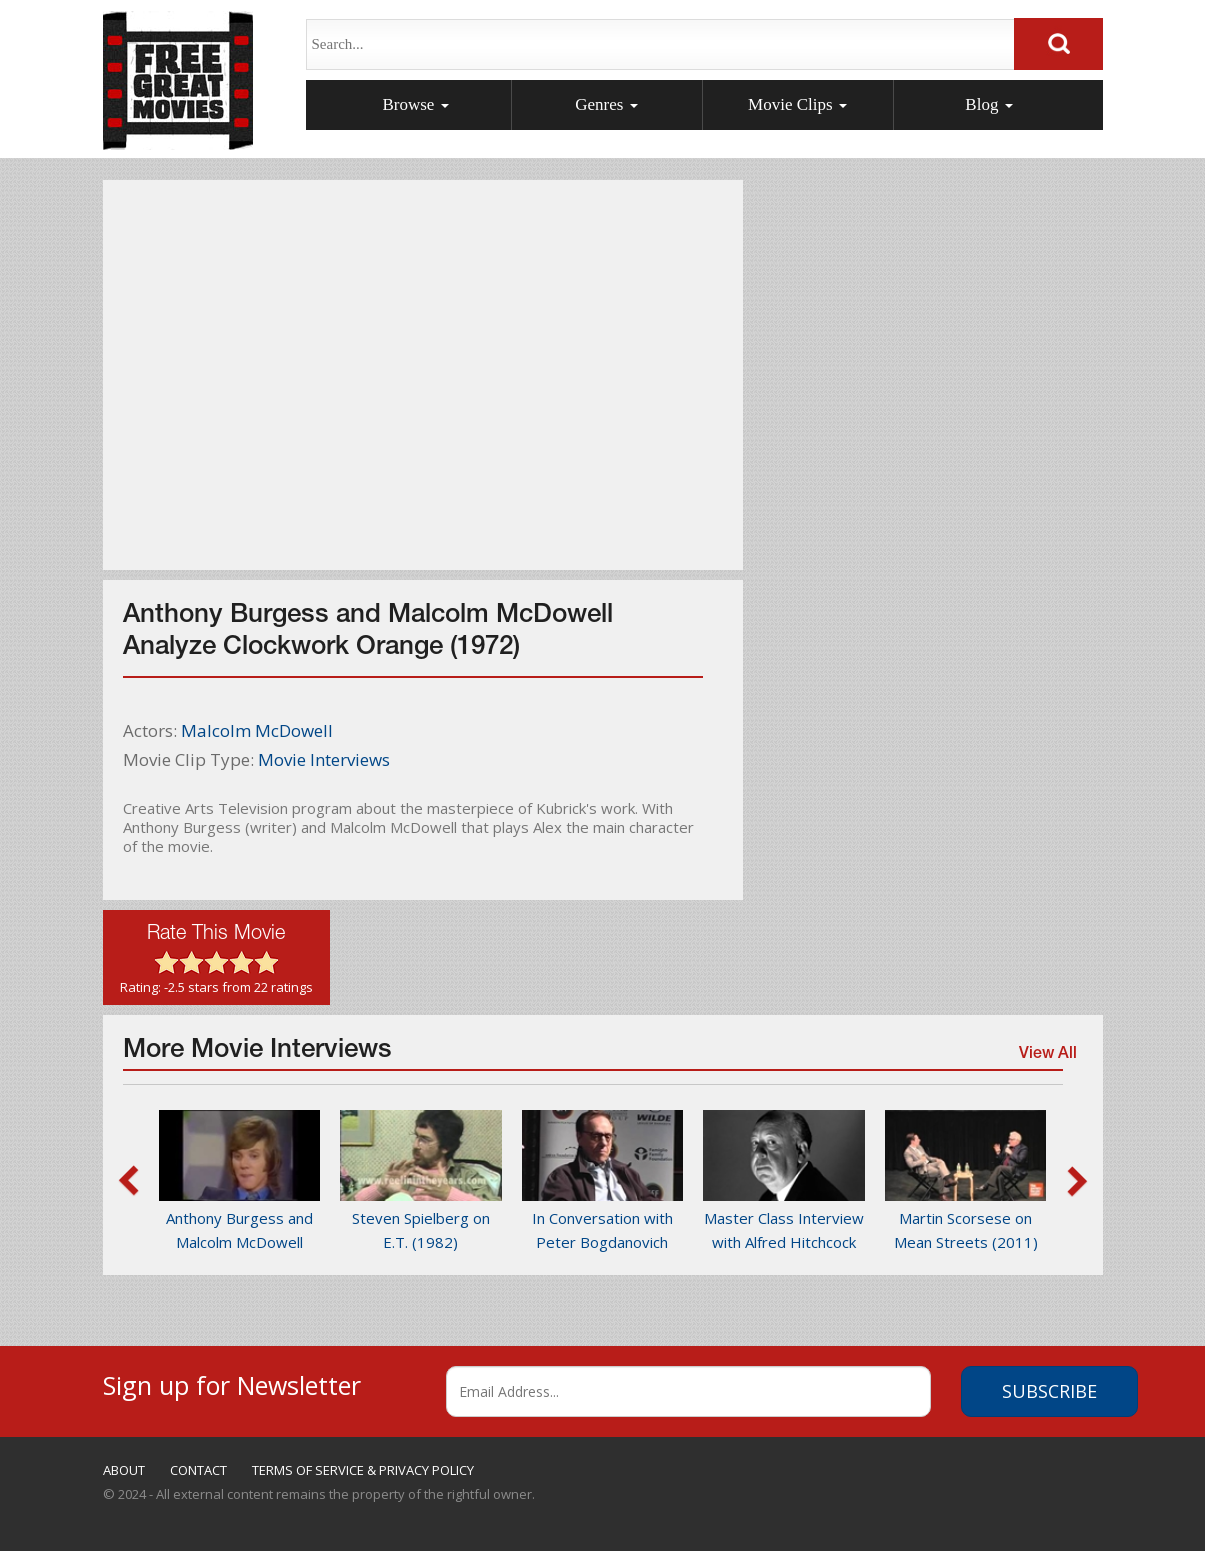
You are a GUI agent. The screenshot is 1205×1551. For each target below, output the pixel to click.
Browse (415, 104)
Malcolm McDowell (257, 730)
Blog (988, 104)
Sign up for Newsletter (232, 1382)
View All (1047, 1057)
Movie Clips (797, 104)
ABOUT (124, 1470)
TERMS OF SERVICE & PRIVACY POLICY (363, 1470)
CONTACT (198, 1470)
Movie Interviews (324, 759)
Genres (606, 104)
